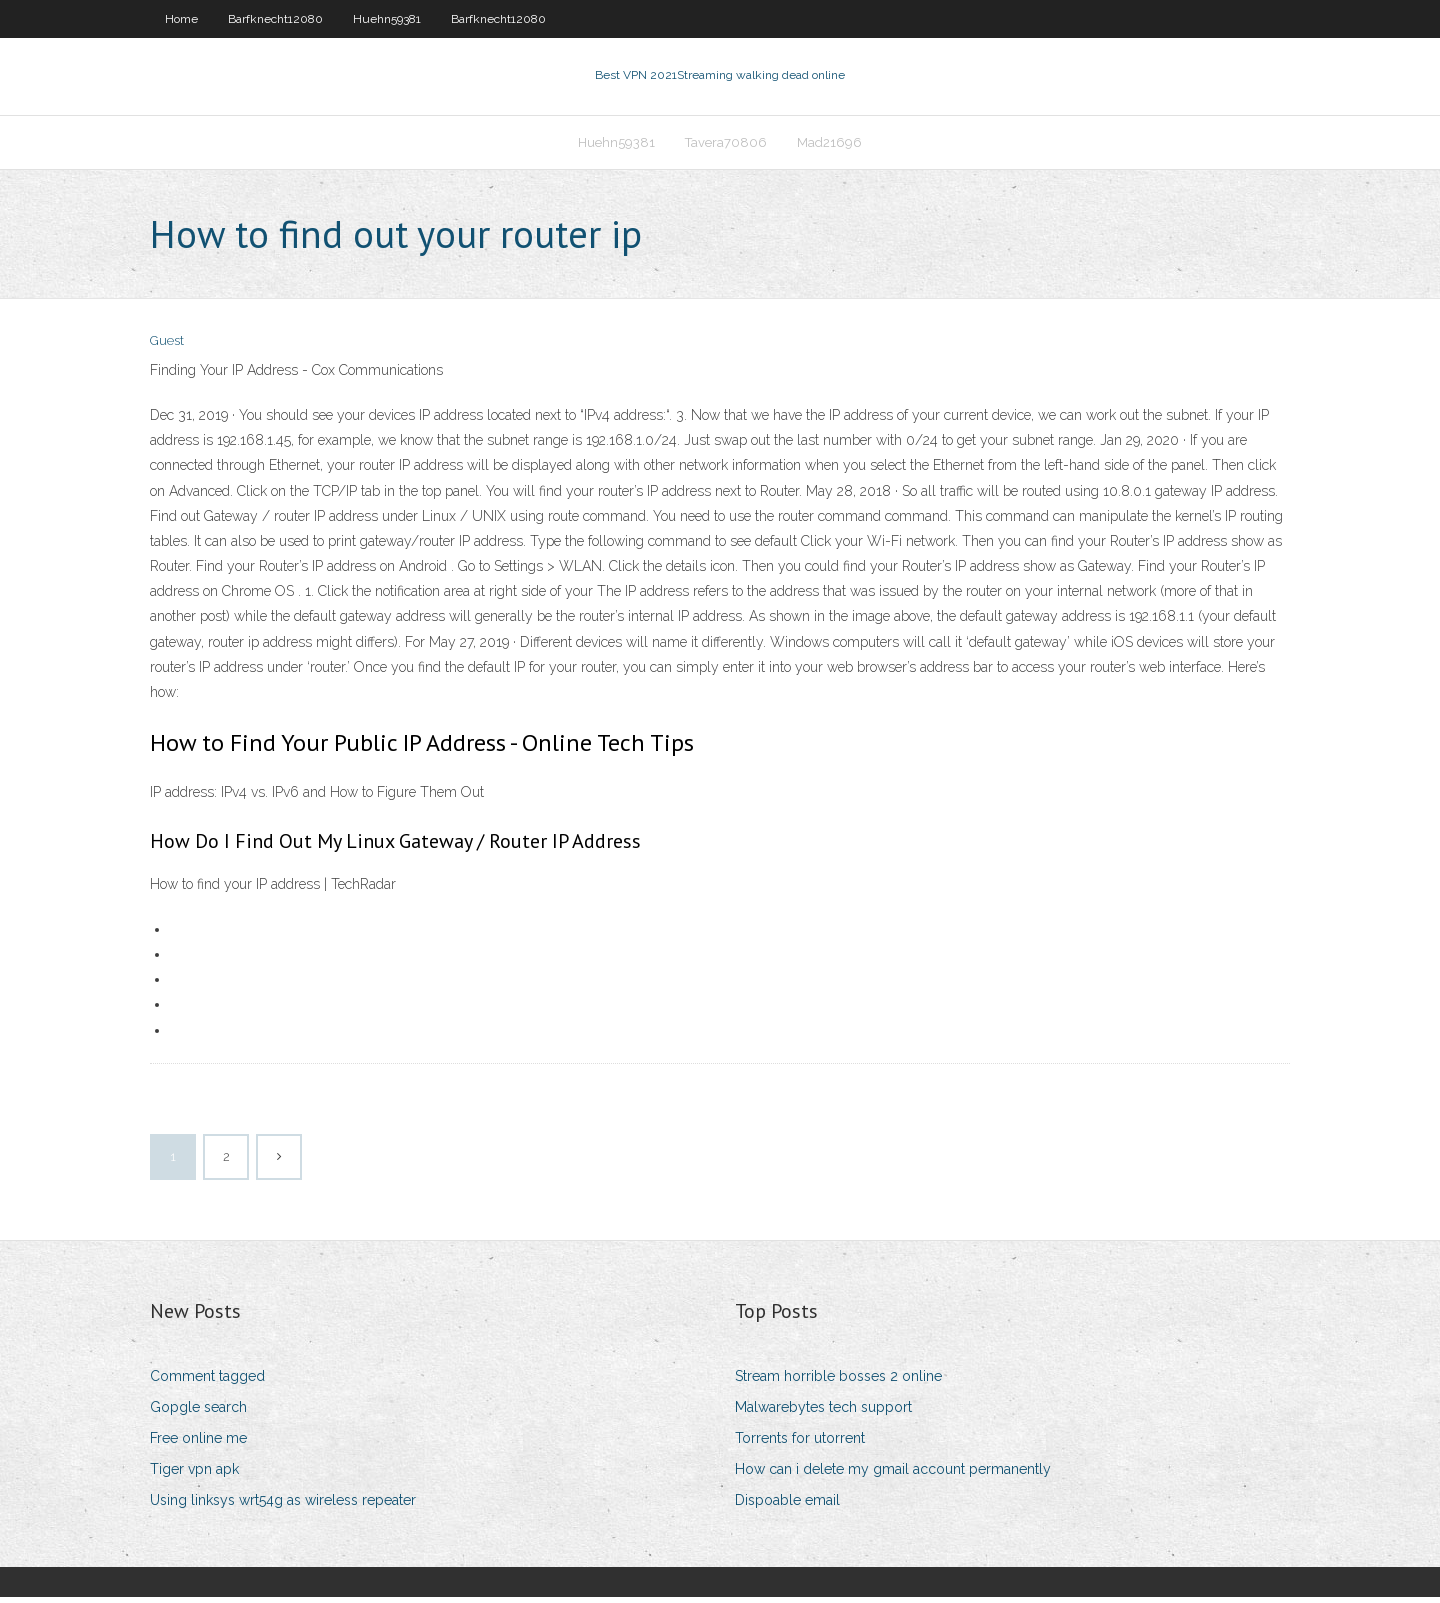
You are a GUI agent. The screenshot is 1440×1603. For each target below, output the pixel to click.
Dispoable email (787, 1507)
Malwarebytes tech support (823, 1413)
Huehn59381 (387, 19)
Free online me (198, 1444)
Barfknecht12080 (275, 19)
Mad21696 (829, 146)
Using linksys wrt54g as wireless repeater (283, 1507)
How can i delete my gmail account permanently (893, 1475)
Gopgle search (198, 1413)
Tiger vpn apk (194, 1475)
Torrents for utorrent (800, 1444)
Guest (167, 347)
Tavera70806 (726, 146)
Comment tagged (207, 1382)
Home (181, 19)
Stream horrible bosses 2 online (838, 1382)
